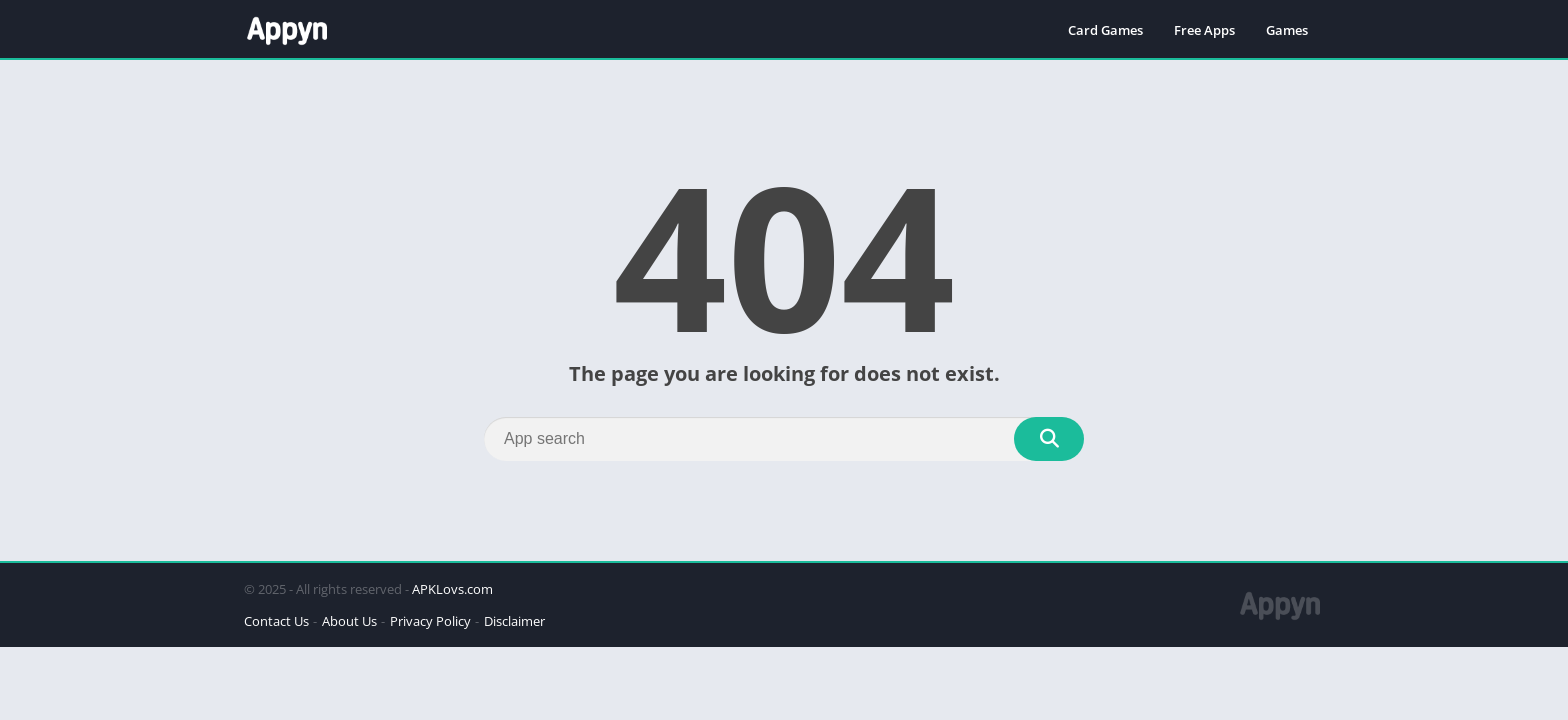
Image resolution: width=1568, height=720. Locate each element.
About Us (349, 621)
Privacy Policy (430, 621)
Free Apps (1204, 30)
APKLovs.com (452, 589)
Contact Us (276, 621)
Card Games (1105, 30)
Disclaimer (514, 621)
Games (1287, 30)
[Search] (784, 439)
